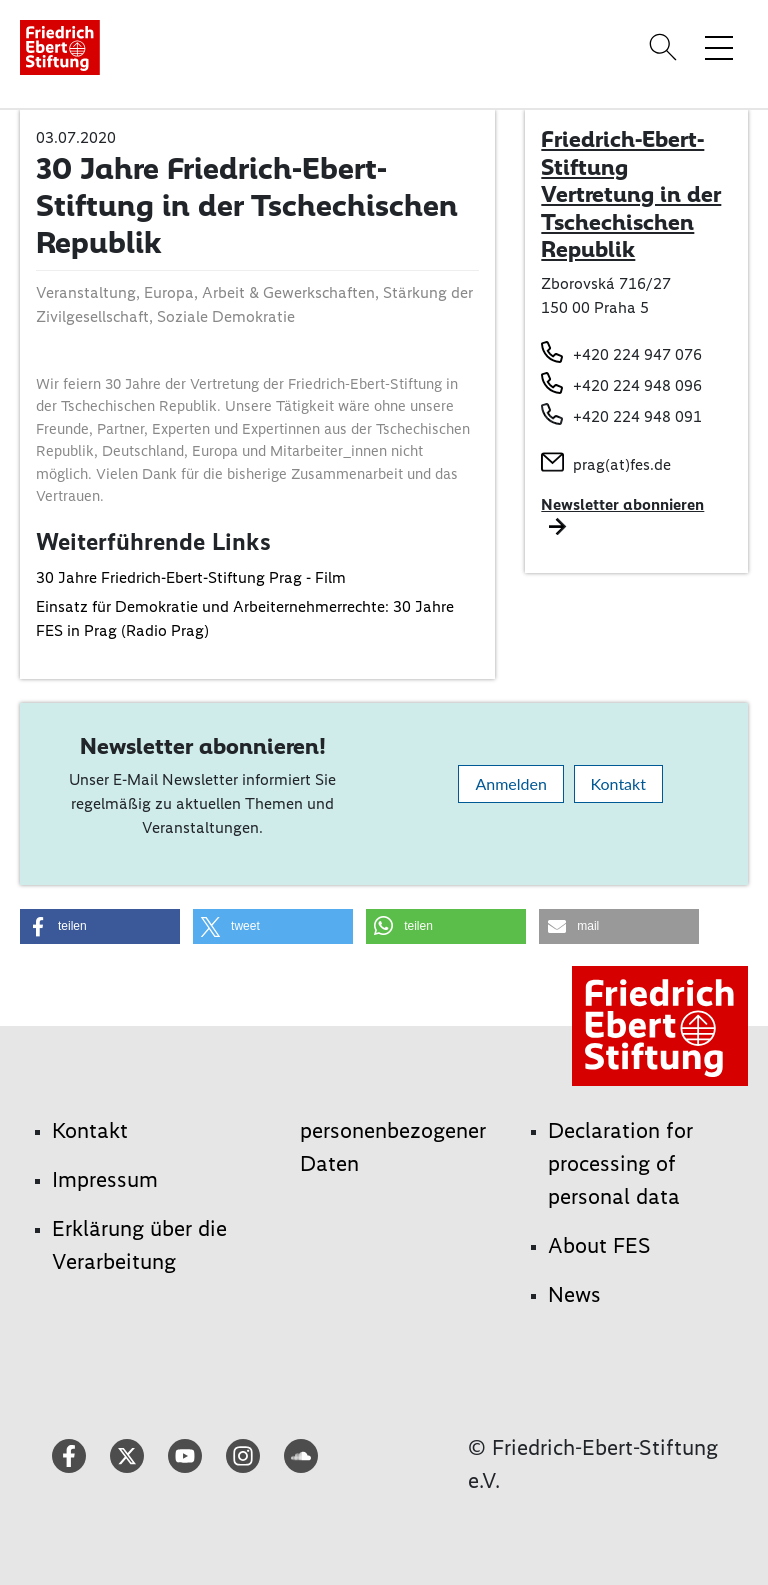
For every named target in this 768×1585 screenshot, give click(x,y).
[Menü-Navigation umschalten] (719, 47)
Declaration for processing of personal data (620, 1163)
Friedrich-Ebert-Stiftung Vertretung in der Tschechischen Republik (631, 194)
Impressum (105, 1179)
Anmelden (510, 783)
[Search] (666, 47)
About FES (599, 1245)
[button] (100, 926)
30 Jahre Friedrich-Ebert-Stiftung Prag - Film (191, 577)
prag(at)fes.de (622, 464)
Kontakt (618, 783)
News (574, 1294)
